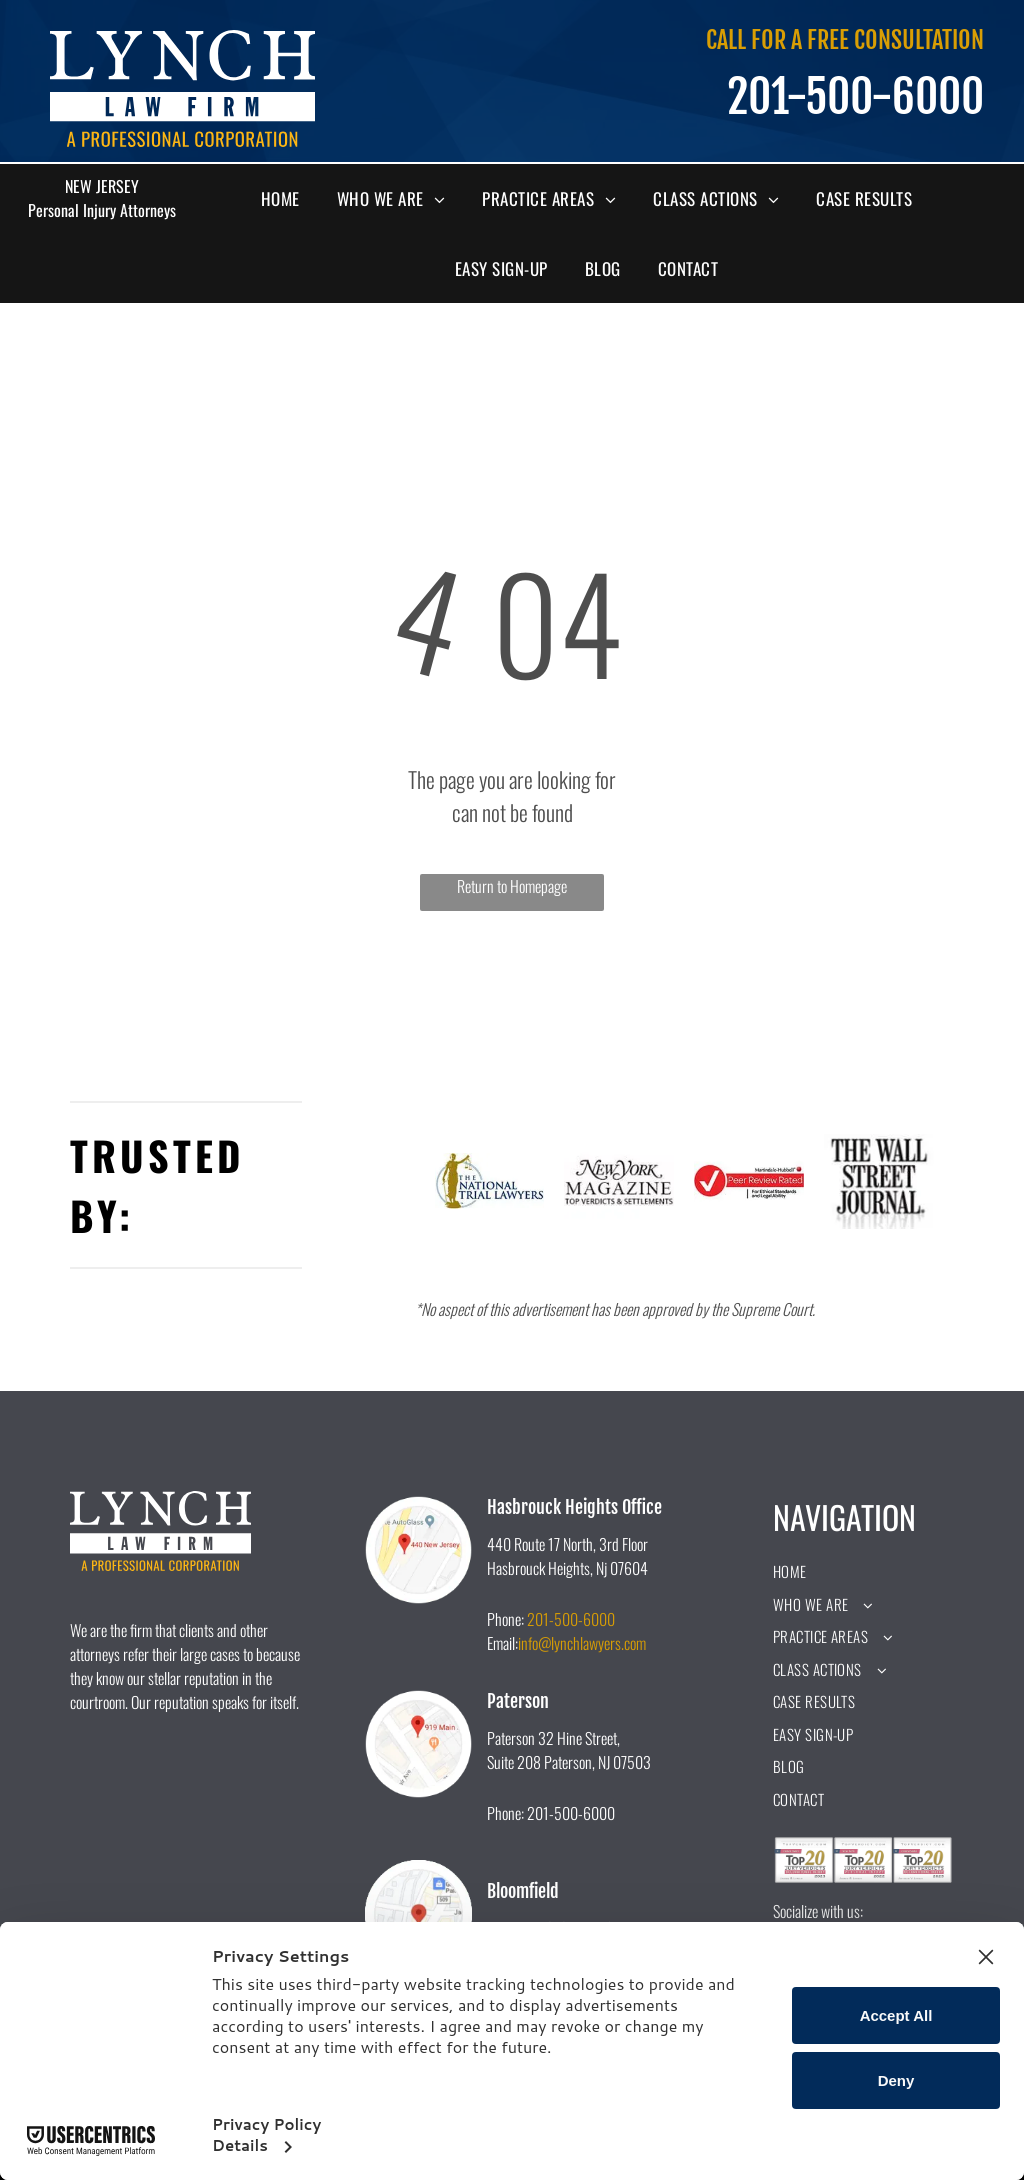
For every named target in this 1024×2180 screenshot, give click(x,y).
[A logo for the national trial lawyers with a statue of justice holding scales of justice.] (490, 1181)
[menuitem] (288, 199)
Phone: (505, 1619)
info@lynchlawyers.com (582, 1643)
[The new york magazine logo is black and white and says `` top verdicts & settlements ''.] (619, 1181)
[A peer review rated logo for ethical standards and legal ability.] (749, 1181)
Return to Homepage (512, 886)
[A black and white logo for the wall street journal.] (879, 1181)
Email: (502, 1643)
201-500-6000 (571, 1619)
